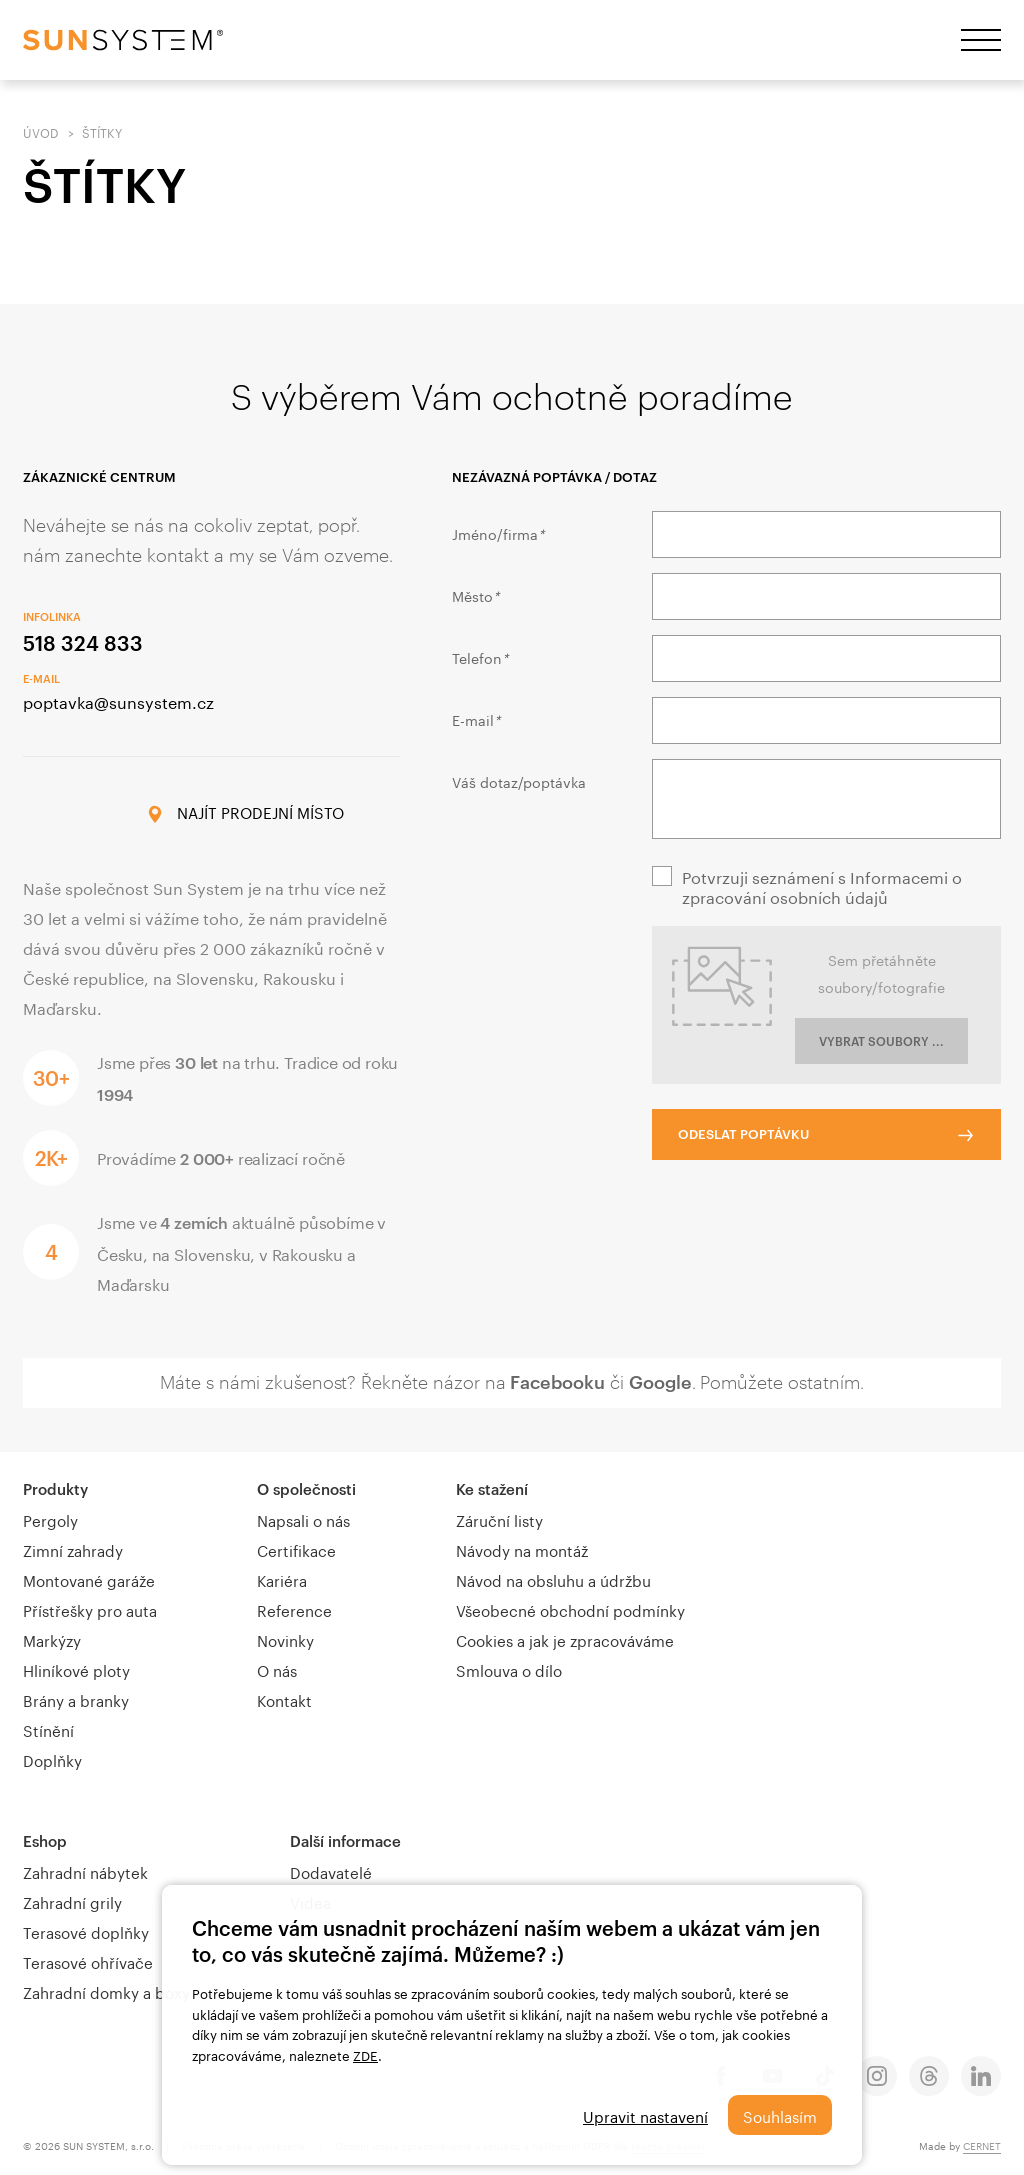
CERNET (982, 2145)
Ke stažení (492, 1489)
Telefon (480, 657)
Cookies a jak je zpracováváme (565, 1639)
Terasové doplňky (86, 1931)
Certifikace (296, 1549)
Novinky (285, 1639)
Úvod (41, 131)
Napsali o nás (303, 1519)
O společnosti (306, 1489)
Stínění (48, 1729)
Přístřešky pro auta (90, 1609)
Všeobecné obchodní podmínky (570, 1609)
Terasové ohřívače (88, 1961)
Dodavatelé (331, 1871)
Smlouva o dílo (509, 1669)
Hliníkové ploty (76, 1669)
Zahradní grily (72, 1901)
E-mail (476, 719)
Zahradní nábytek (85, 1871)
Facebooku (557, 1382)
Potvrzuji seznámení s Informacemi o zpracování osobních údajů (822, 886)
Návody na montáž (522, 1549)
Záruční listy (499, 1519)
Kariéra (282, 1579)
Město (475, 595)
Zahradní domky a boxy (106, 1991)
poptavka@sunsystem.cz (118, 700)
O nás (277, 1669)
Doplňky (52, 1759)
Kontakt (284, 1699)
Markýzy (52, 1639)
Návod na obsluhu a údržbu (553, 1579)
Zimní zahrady (73, 1549)
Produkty (55, 1489)
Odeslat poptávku (743, 1134)
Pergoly (50, 1519)
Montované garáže (89, 1579)
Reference (294, 1609)
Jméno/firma (498, 533)
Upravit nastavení (645, 2115)
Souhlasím (780, 2115)
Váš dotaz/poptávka (519, 781)
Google (660, 1382)
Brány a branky (76, 1699)
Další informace (345, 1841)
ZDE (365, 2054)
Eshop (45, 1841)
